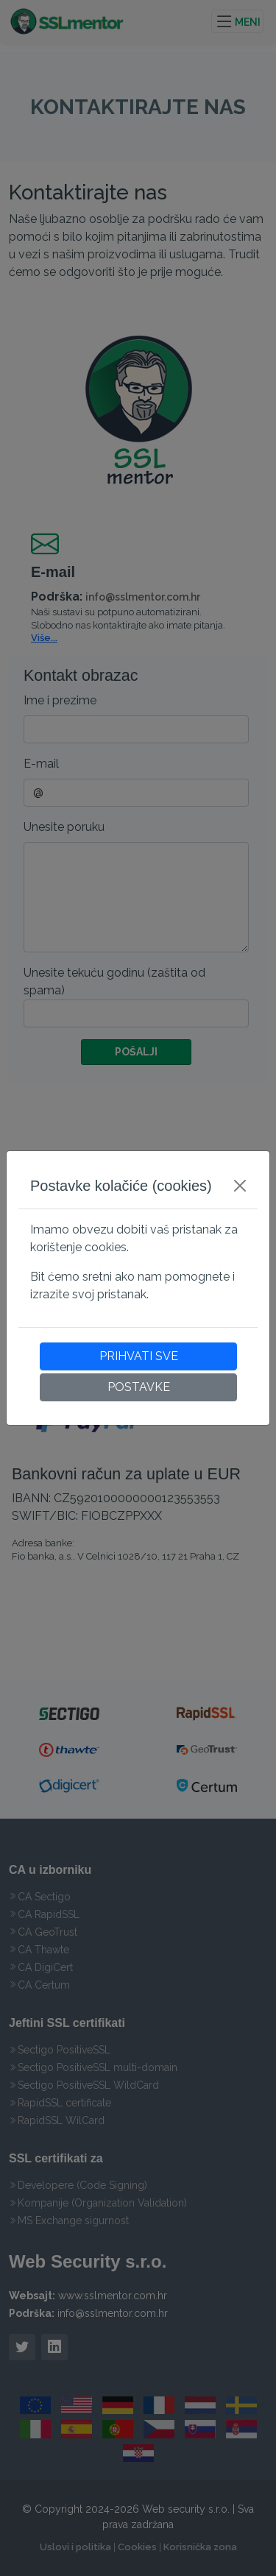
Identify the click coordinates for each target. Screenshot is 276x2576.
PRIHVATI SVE (138, 1356)
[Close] (240, 1185)
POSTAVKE (138, 1387)
